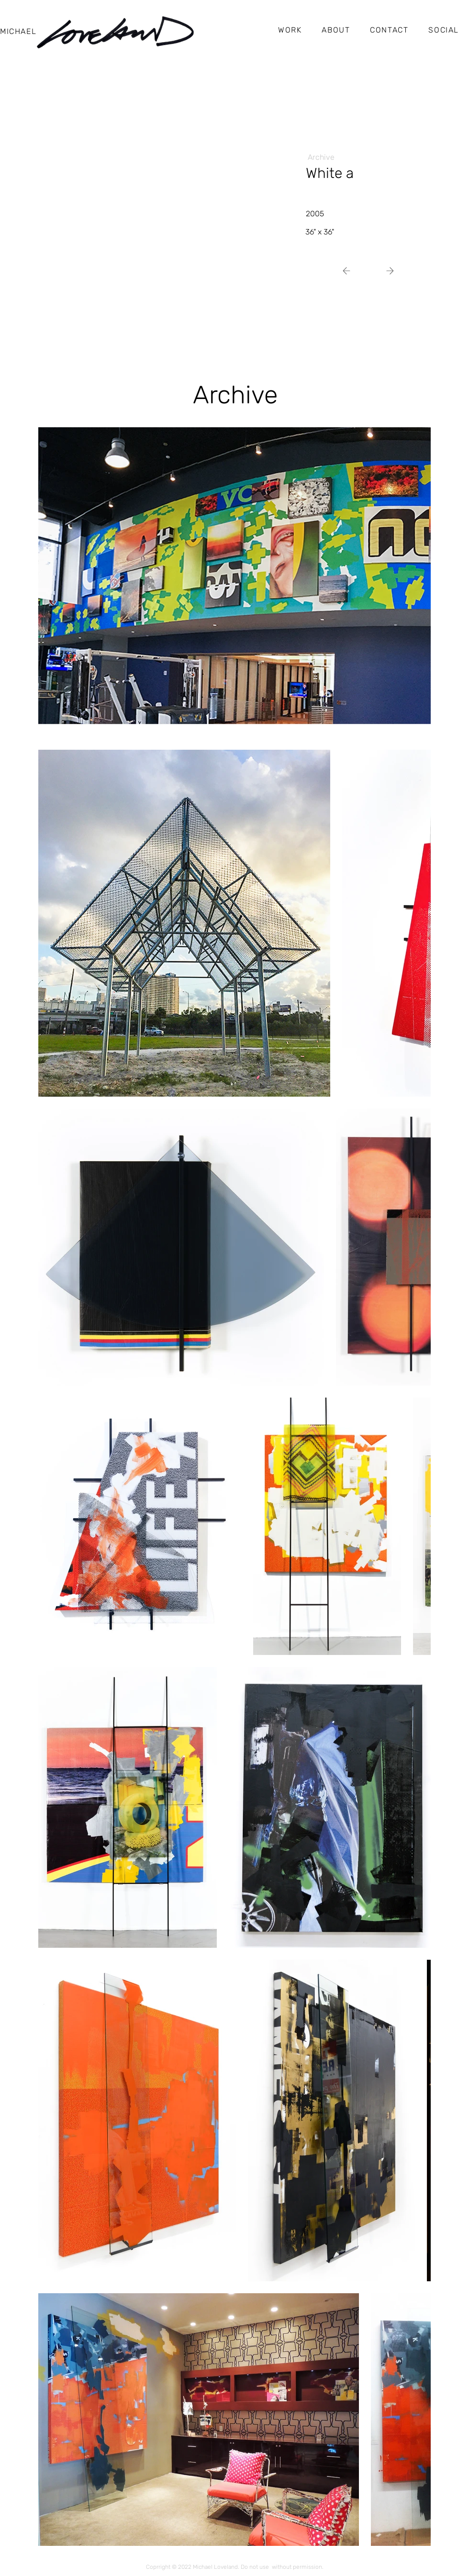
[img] (148, 210)
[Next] (349, 271)
